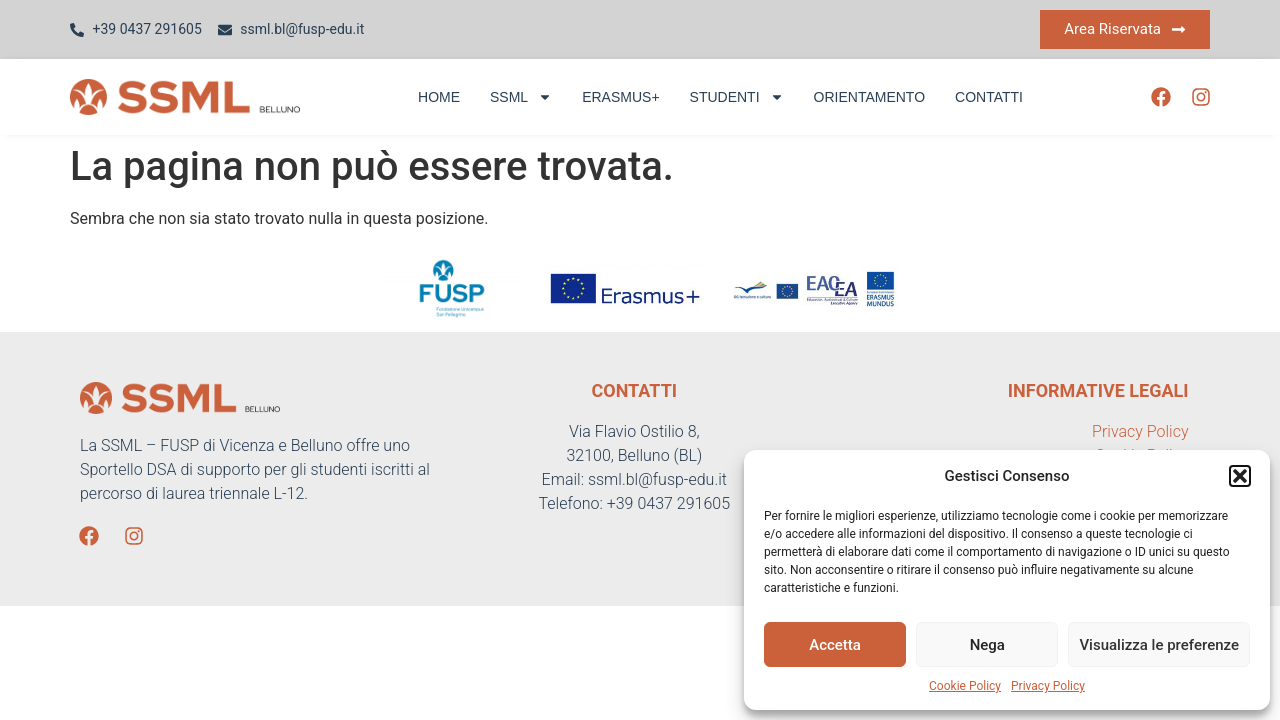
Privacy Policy (1048, 686)
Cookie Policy (965, 686)
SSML (521, 97)
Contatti (989, 97)
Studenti (737, 97)
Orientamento (870, 97)
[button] (1240, 476)
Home (439, 97)
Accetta (835, 645)
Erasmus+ (620, 97)
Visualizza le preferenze (1159, 645)
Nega (987, 645)
